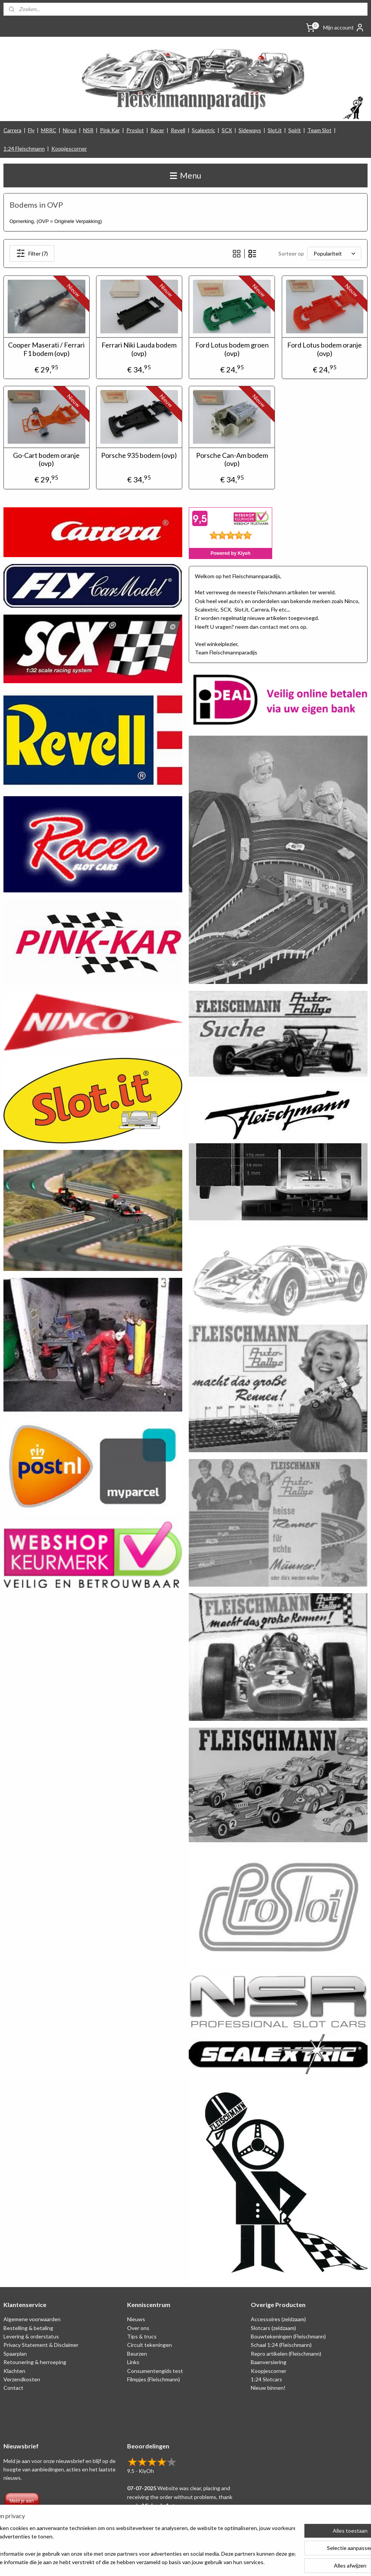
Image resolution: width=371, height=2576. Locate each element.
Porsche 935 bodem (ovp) (139, 455)
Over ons (138, 2328)
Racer (157, 130)
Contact (13, 2387)
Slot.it (275, 130)
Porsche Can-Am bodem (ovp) (232, 459)
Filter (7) (32, 253)
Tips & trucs (142, 2336)
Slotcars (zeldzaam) (273, 2328)
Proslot (135, 130)
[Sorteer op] (334, 253)
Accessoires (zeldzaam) (278, 2319)
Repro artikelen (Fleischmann (285, 2353)
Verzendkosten (21, 2379)
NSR (88, 130)
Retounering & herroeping (34, 2362)
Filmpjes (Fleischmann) (153, 2379)
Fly (31, 130)
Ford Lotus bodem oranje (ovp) (324, 349)
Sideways (250, 130)
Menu (185, 175)
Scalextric (203, 130)
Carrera (12, 130)
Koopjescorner (69, 148)
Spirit (294, 130)
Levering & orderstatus (31, 2336)
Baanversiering (268, 2362)
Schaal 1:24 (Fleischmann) (281, 2345)
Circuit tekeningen (149, 2345)
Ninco (70, 130)
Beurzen (137, 2353)
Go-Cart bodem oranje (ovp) (46, 459)
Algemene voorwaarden (31, 2319)
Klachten (14, 2371)
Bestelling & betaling (28, 2328)
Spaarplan (15, 2353)
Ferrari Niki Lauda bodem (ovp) (139, 349)
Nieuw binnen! (268, 2387)
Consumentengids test (155, 2371)
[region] (135, 2545)
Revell (178, 130)
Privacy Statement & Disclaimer (40, 2345)
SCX (227, 130)
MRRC (48, 130)
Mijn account (343, 27)
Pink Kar (110, 130)
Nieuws (136, 2319)
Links (133, 2362)
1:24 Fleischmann (24, 148)
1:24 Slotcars (266, 2379)
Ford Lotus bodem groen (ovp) (232, 349)
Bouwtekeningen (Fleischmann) (288, 2336)
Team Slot (319, 130)
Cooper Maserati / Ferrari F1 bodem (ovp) (46, 349)
